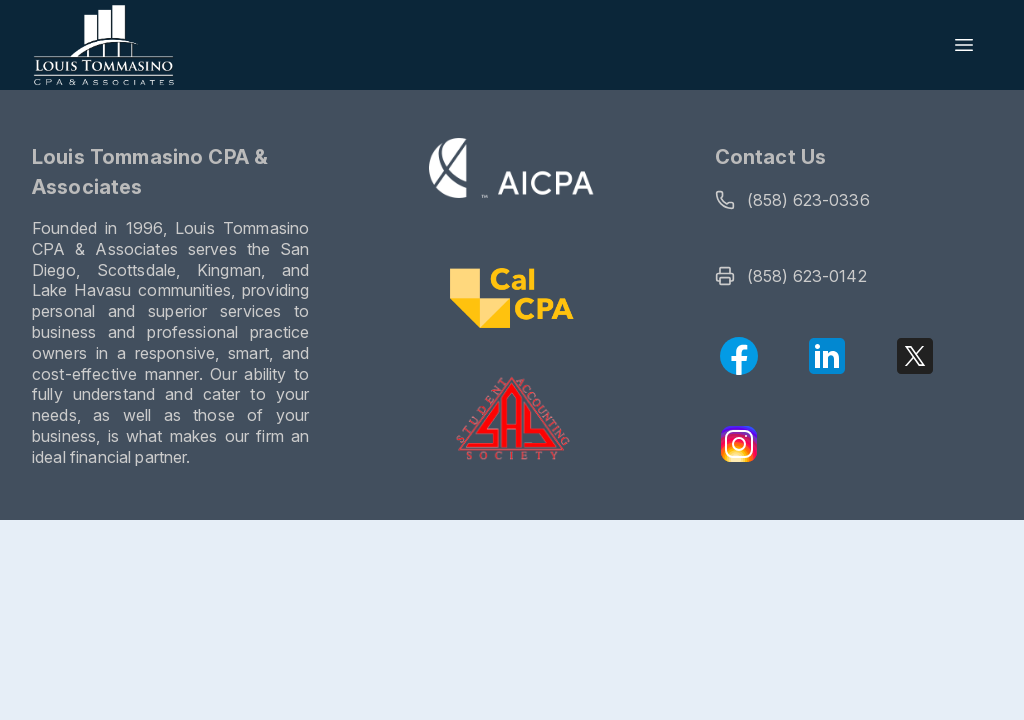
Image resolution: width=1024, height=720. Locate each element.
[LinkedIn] (827, 356)
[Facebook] (739, 356)
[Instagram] (739, 444)
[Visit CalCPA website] (511, 301)
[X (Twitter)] (915, 356)
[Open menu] (964, 45)
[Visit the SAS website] (512, 419)
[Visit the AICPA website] (512, 171)
